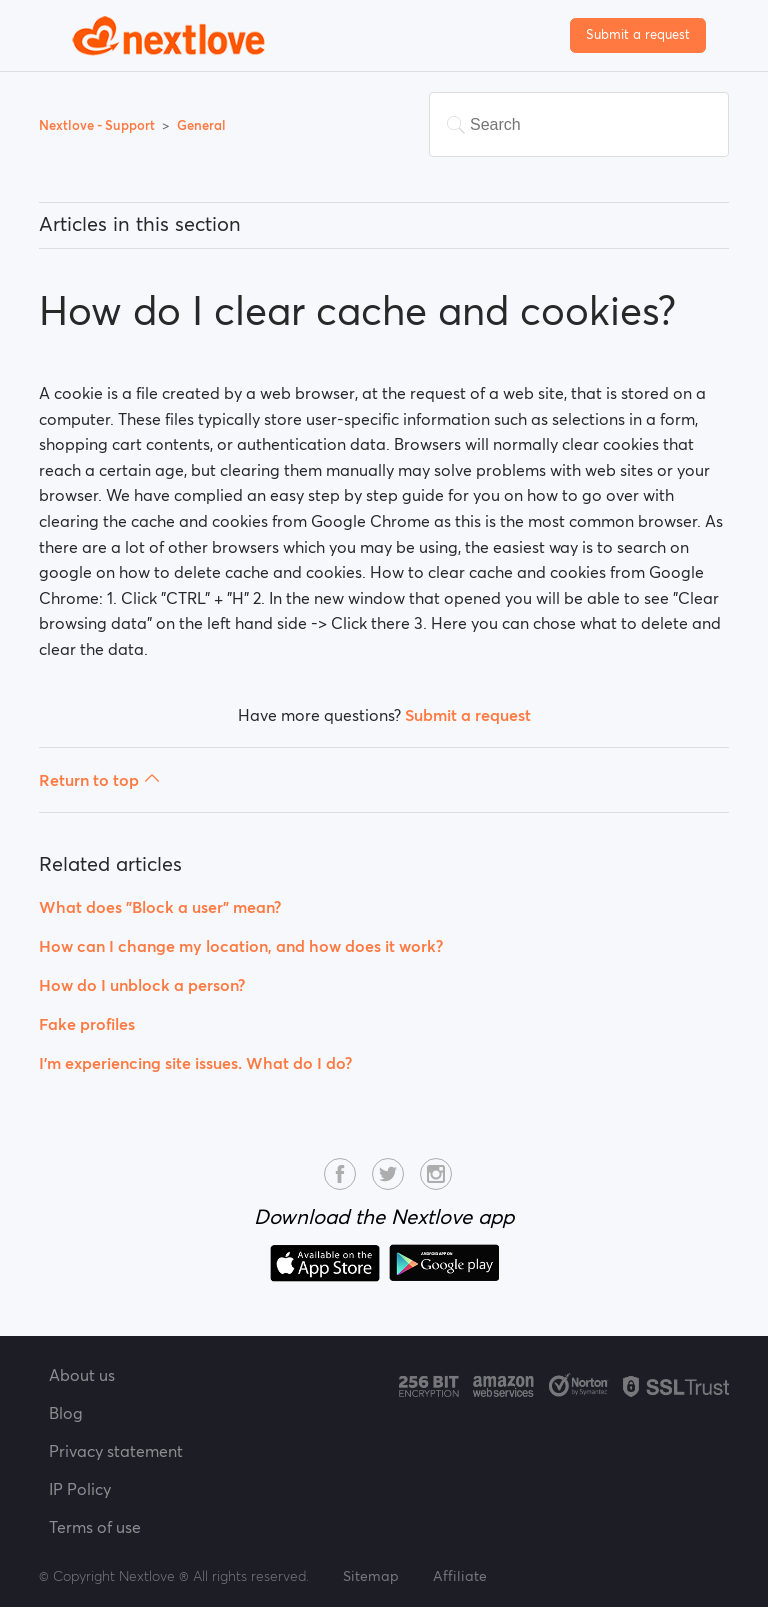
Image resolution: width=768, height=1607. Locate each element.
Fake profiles (87, 1024)
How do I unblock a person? (142, 985)
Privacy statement (116, 1451)
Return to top (99, 780)
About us (82, 1375)
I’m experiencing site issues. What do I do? (195, 1063)
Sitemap (371, 1576)
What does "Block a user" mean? (160, 907)
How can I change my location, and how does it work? (241, 946)
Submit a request (638, 34)
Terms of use (95, 1527)
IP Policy (80, 1489)
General (201, 125)
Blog (66, 1413)
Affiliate (460, 1576)
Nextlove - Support (98, 125)
